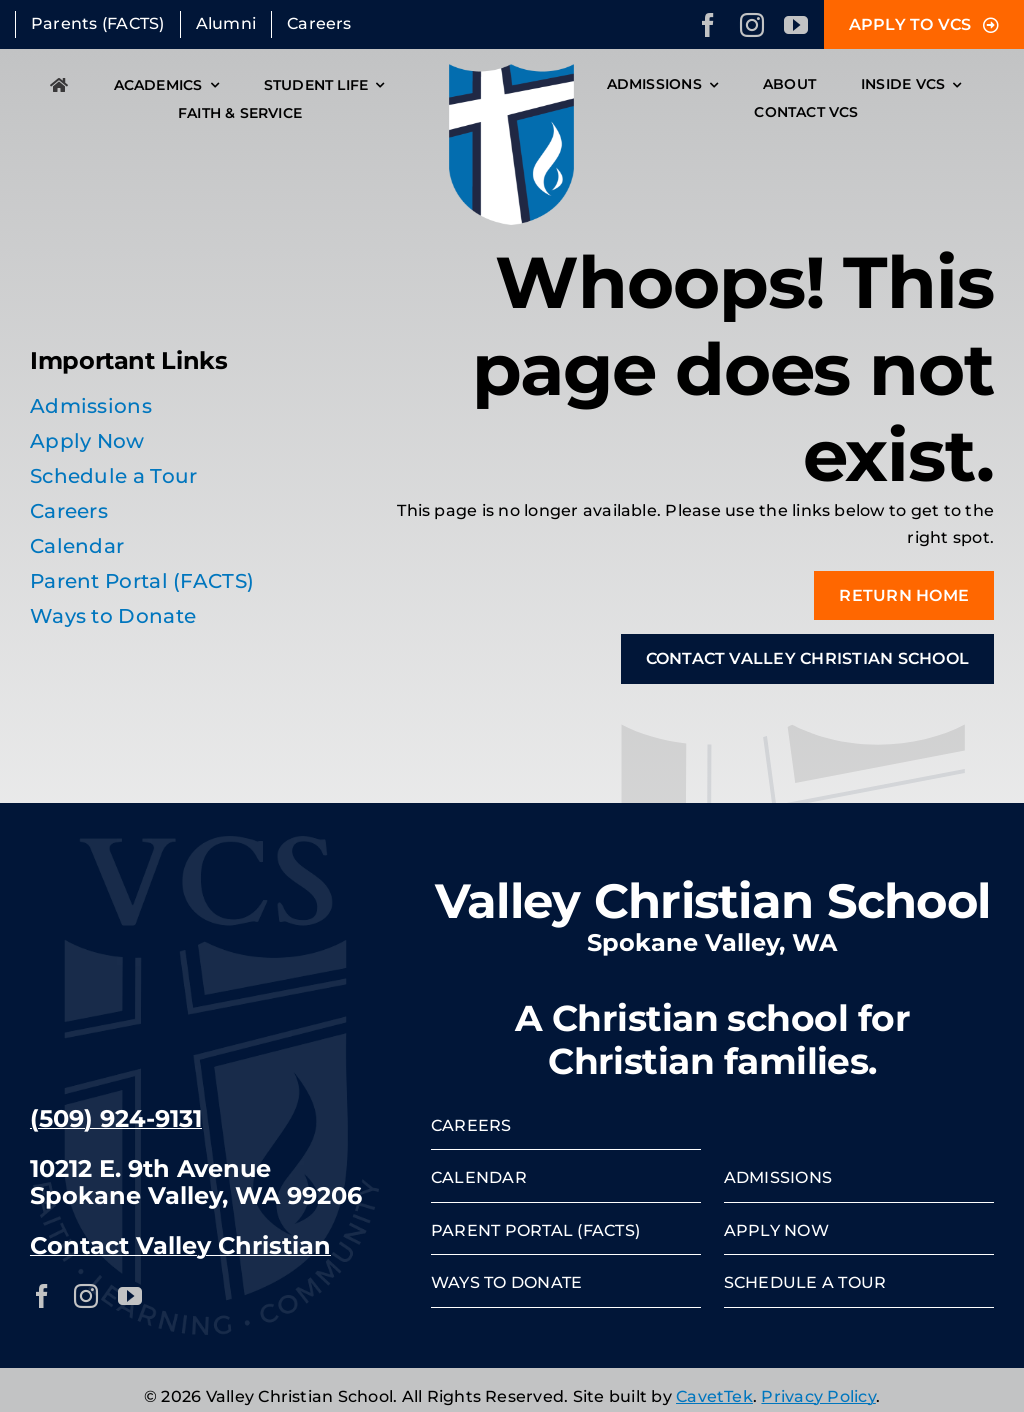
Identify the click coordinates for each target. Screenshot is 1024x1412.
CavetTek (714, 1396)
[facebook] (708, 25)
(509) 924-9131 (116, 1118)
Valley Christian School (712, 901)
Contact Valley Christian (180, 1245)
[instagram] (752, 25)
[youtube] (796, 25)
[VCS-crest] (511, 71)
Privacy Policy (818, 1396)
